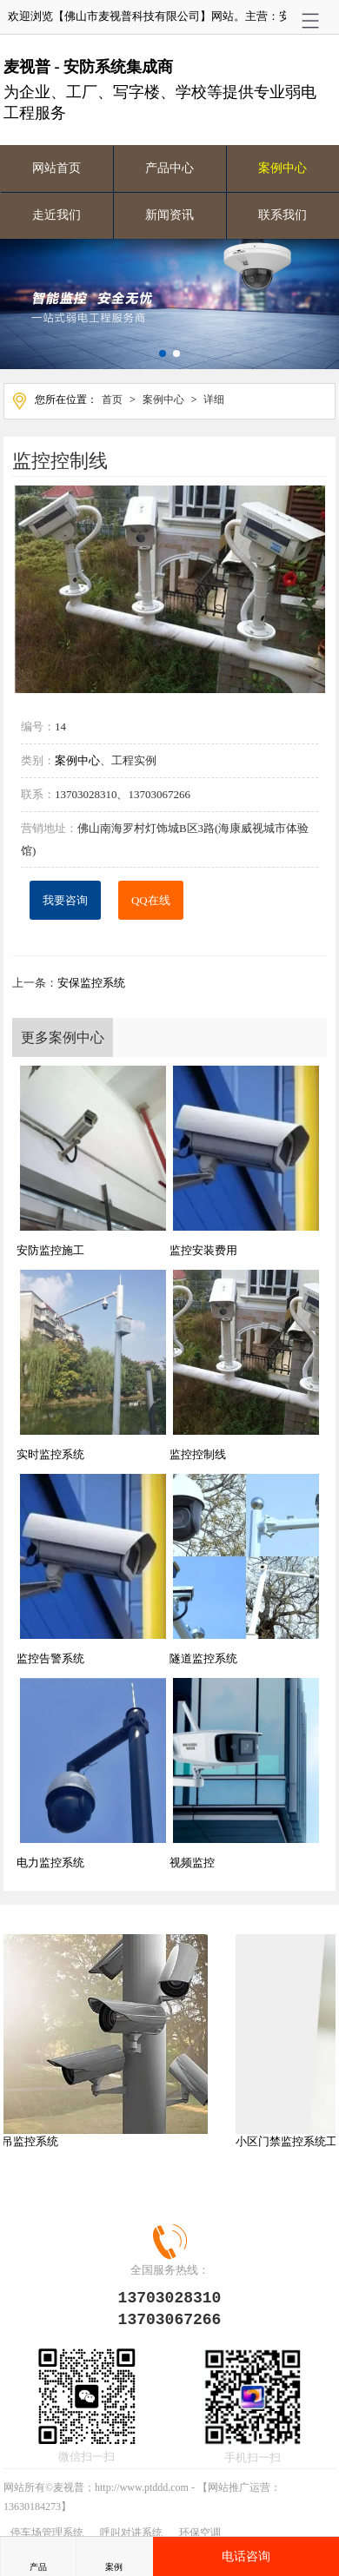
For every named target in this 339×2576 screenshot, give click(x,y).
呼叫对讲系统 (131, 2529)
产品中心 (169, 168)
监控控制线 (198, 1450)
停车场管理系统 (46, 2529)
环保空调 (200, 2529)
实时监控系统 (50, 1450)
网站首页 (56, 168)
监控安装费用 (203, 1246)
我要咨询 (65, 896)
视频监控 (192, 1859)
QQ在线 (150, 896)
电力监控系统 (50, 1859)
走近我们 (56, 214)
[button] (162, 353)
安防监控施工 (50, 1246)
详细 (213, 399)
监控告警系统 (50, 1654)
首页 (112, 399)
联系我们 (282, 214)
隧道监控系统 (203, 1654)
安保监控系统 (91, 979)
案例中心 (282, 168)
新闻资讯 (169, 214)
